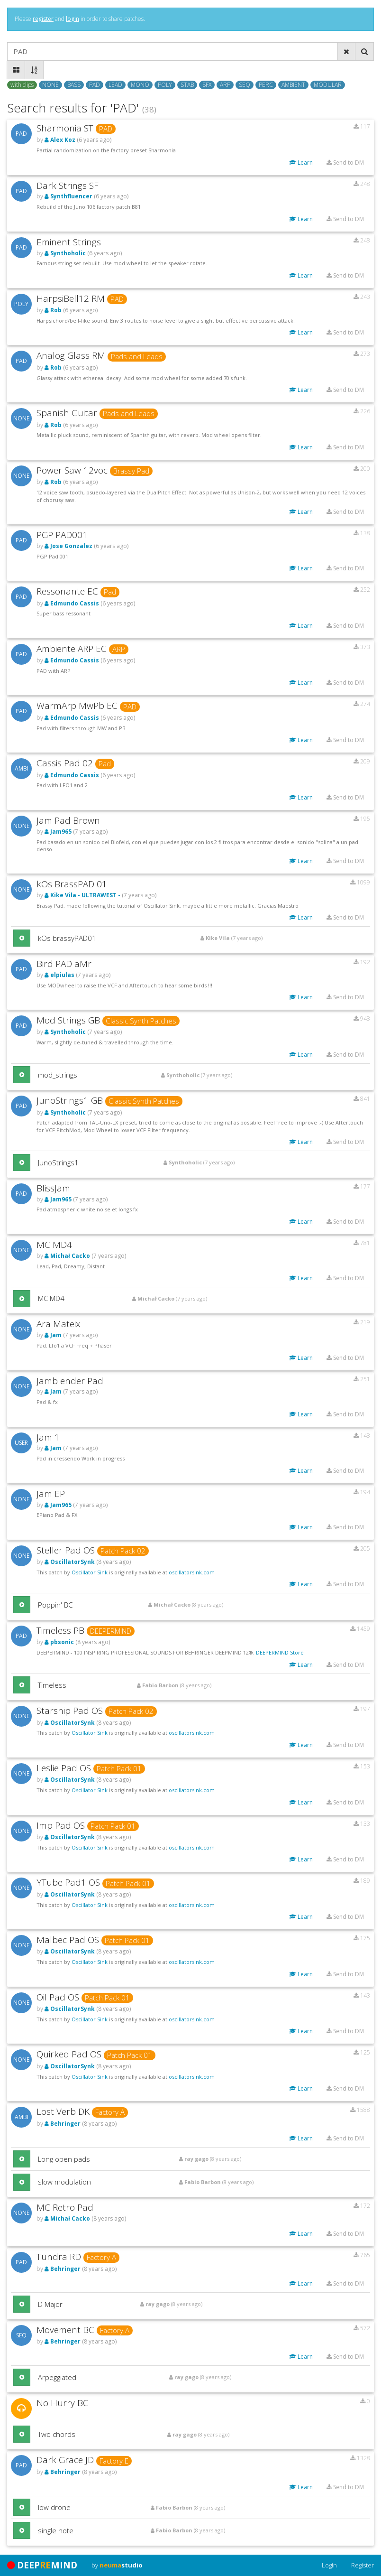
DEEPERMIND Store (280, 1652)
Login (329, 2565)
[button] (21, 938)
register (43, 19)
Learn (301, 162)
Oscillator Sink (90, 1572)
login (72, 19)
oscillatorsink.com (192, 1572)
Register (362, 2565)
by (117, 2565)
